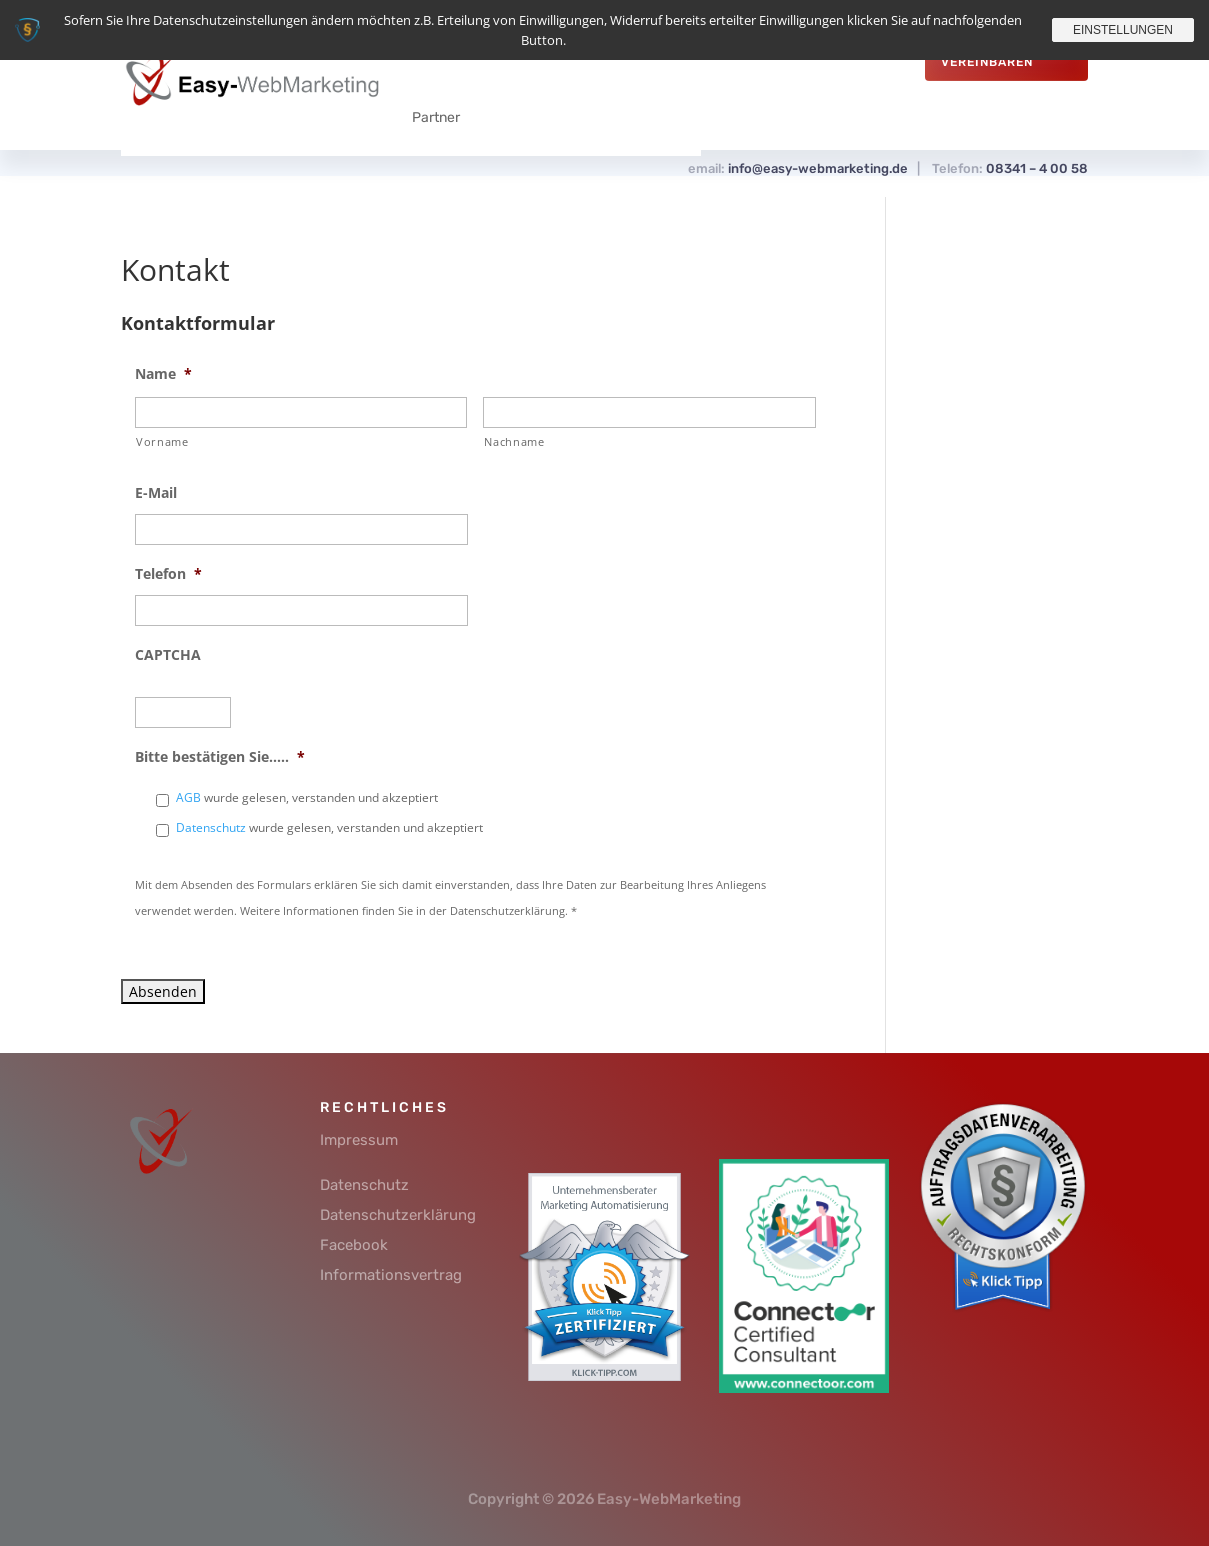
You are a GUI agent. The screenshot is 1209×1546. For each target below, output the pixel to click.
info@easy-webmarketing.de (818, 168)
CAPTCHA (168, 655)
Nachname (514, 441)
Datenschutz (211, 827)
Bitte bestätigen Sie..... (220, 757)
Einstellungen (1123, 30)
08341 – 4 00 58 (1037, 168)
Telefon (168, 574)
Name (163, 374)
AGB (188, 797)
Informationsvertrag (391, 1275)
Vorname (162, 441)
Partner (436, 117)
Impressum (359, 1140)
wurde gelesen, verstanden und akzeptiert (307, 797)
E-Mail (156, 493)
